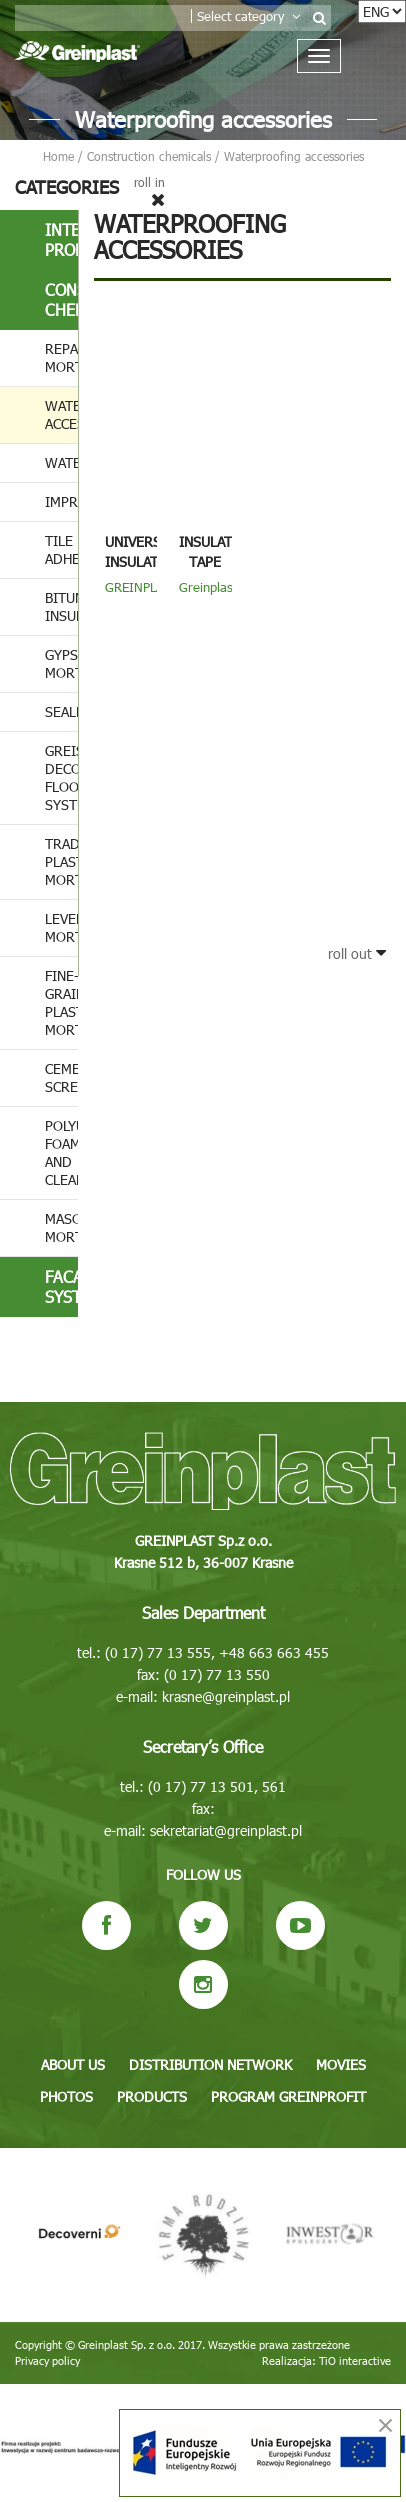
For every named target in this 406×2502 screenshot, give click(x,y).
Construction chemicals (61, 299)
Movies (341, 2064)
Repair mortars (61, 357)
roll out (357, 953)
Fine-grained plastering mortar (61, 1002)
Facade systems (61, 1286)
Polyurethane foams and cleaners (61, 1152)
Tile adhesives (61, 549)
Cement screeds (61, 1077)
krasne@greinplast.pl (226, 1696)
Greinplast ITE (208, 595)
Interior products (61, 239)
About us (73, 2064)
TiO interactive (355, 2360)
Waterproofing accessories (61, 414)
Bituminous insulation (61, 606)
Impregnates (61, 501)
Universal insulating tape (143, 561)
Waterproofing (61, 462)
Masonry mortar (61, 1227)
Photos (66, 2096)
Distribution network (210, 2064)
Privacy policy (47, 2360)
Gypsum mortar (61, 663)
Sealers (61, 711)
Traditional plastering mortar (61, 861)
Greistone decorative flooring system (61, 777)
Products (152, 2096)
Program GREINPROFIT (288, 2096)
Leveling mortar (61, 927)
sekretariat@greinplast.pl (226, 1830)
